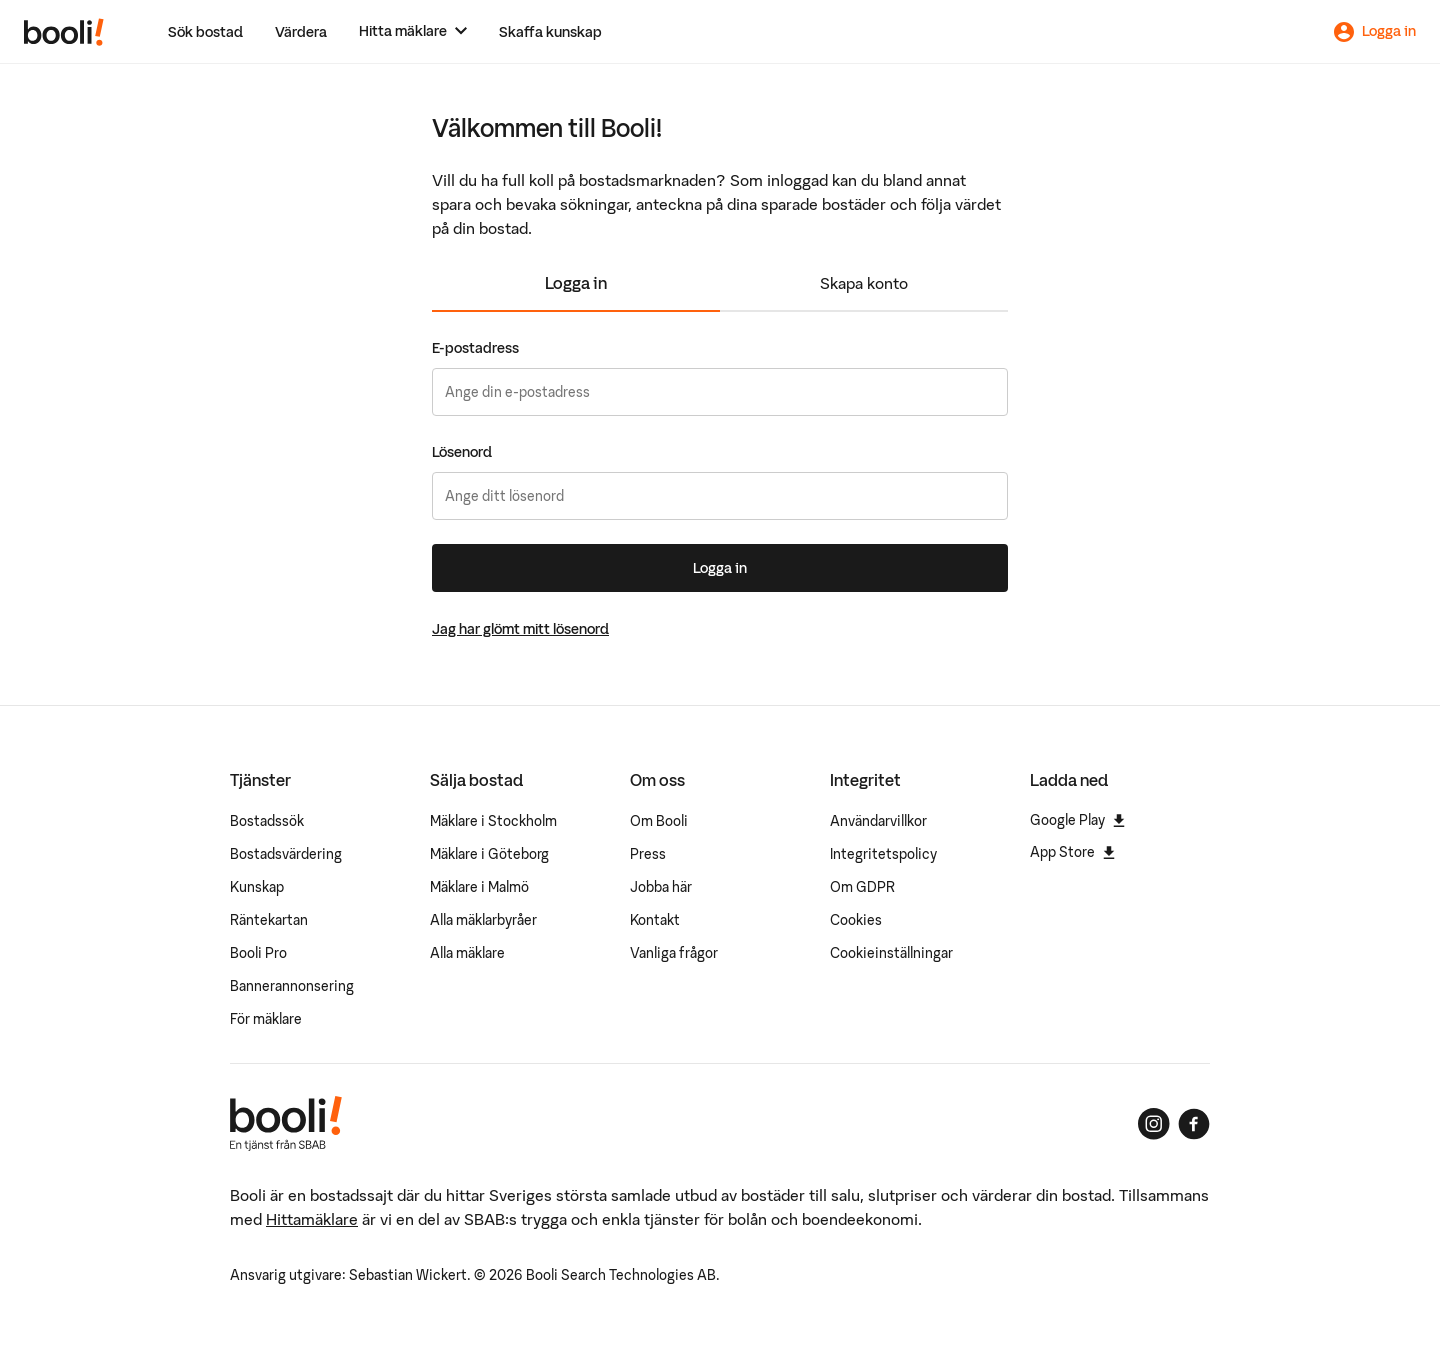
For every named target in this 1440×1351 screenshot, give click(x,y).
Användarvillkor (878, 821)
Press (648, 854)
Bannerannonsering (292, 986)
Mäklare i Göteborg (489, 854)
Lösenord (462, 452)
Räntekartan (269, 920)
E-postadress (475, 348)
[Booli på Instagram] (1154, 1124)
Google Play (1077, 820)
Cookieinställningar (891, 953)
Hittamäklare (312, 1219)
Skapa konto (864, 283)
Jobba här (661, 887)
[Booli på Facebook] (1194, 1124)
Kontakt (655, 920)
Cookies (856, 920)
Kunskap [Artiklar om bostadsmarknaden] (257, 887)
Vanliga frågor (674, 953)
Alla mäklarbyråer (483, 920)
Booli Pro (258, 953)
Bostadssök (267, 821)
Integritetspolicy (883, 854)
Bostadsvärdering (286, 854)
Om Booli (659, 821)
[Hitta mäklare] (413, 31)
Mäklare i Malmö (479, 887)
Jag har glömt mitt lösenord (520, 629)
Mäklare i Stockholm (493, 821)
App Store (1072, 852)
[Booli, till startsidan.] (64, 32)
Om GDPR (862, 887)
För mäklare (266, 1019)
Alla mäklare (467, 953)
